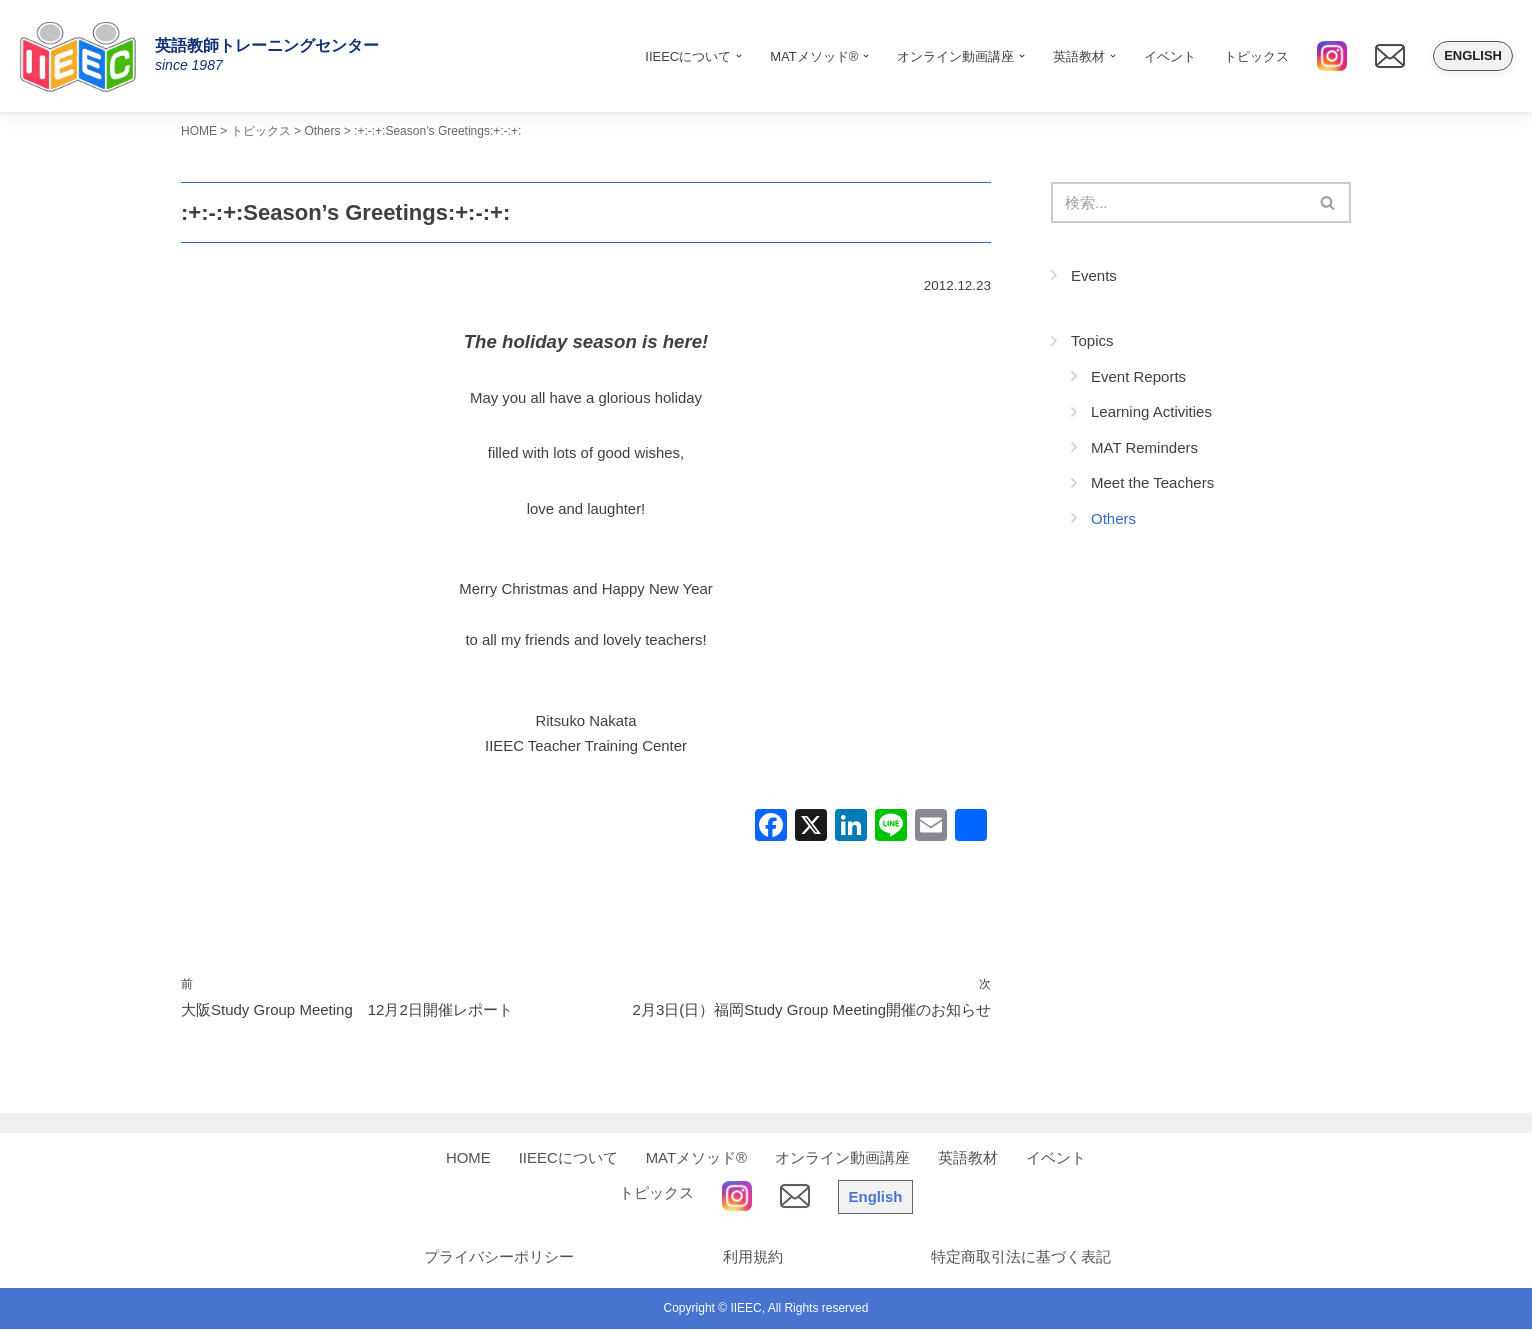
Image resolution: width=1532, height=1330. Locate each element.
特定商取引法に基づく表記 (1021, 1257)
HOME (468, 1158)
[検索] (1178, 202)
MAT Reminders (1144, 447)
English (1473, 55)
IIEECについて (568, 1158)
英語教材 (968, 1158)
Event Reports (1138, 376)
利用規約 (751, 1257)
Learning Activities (1151, 411)
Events (1094, 275)
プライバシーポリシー (496, 1257)
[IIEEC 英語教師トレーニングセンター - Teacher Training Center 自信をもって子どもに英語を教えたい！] (85, 56)
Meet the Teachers (1152, 482)
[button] (739, 56)
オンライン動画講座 (842, 1158)
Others (1113, 518)
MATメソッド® (697, 1158)
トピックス (1256, 56)
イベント (1170, 56)
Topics (1092, 340)
